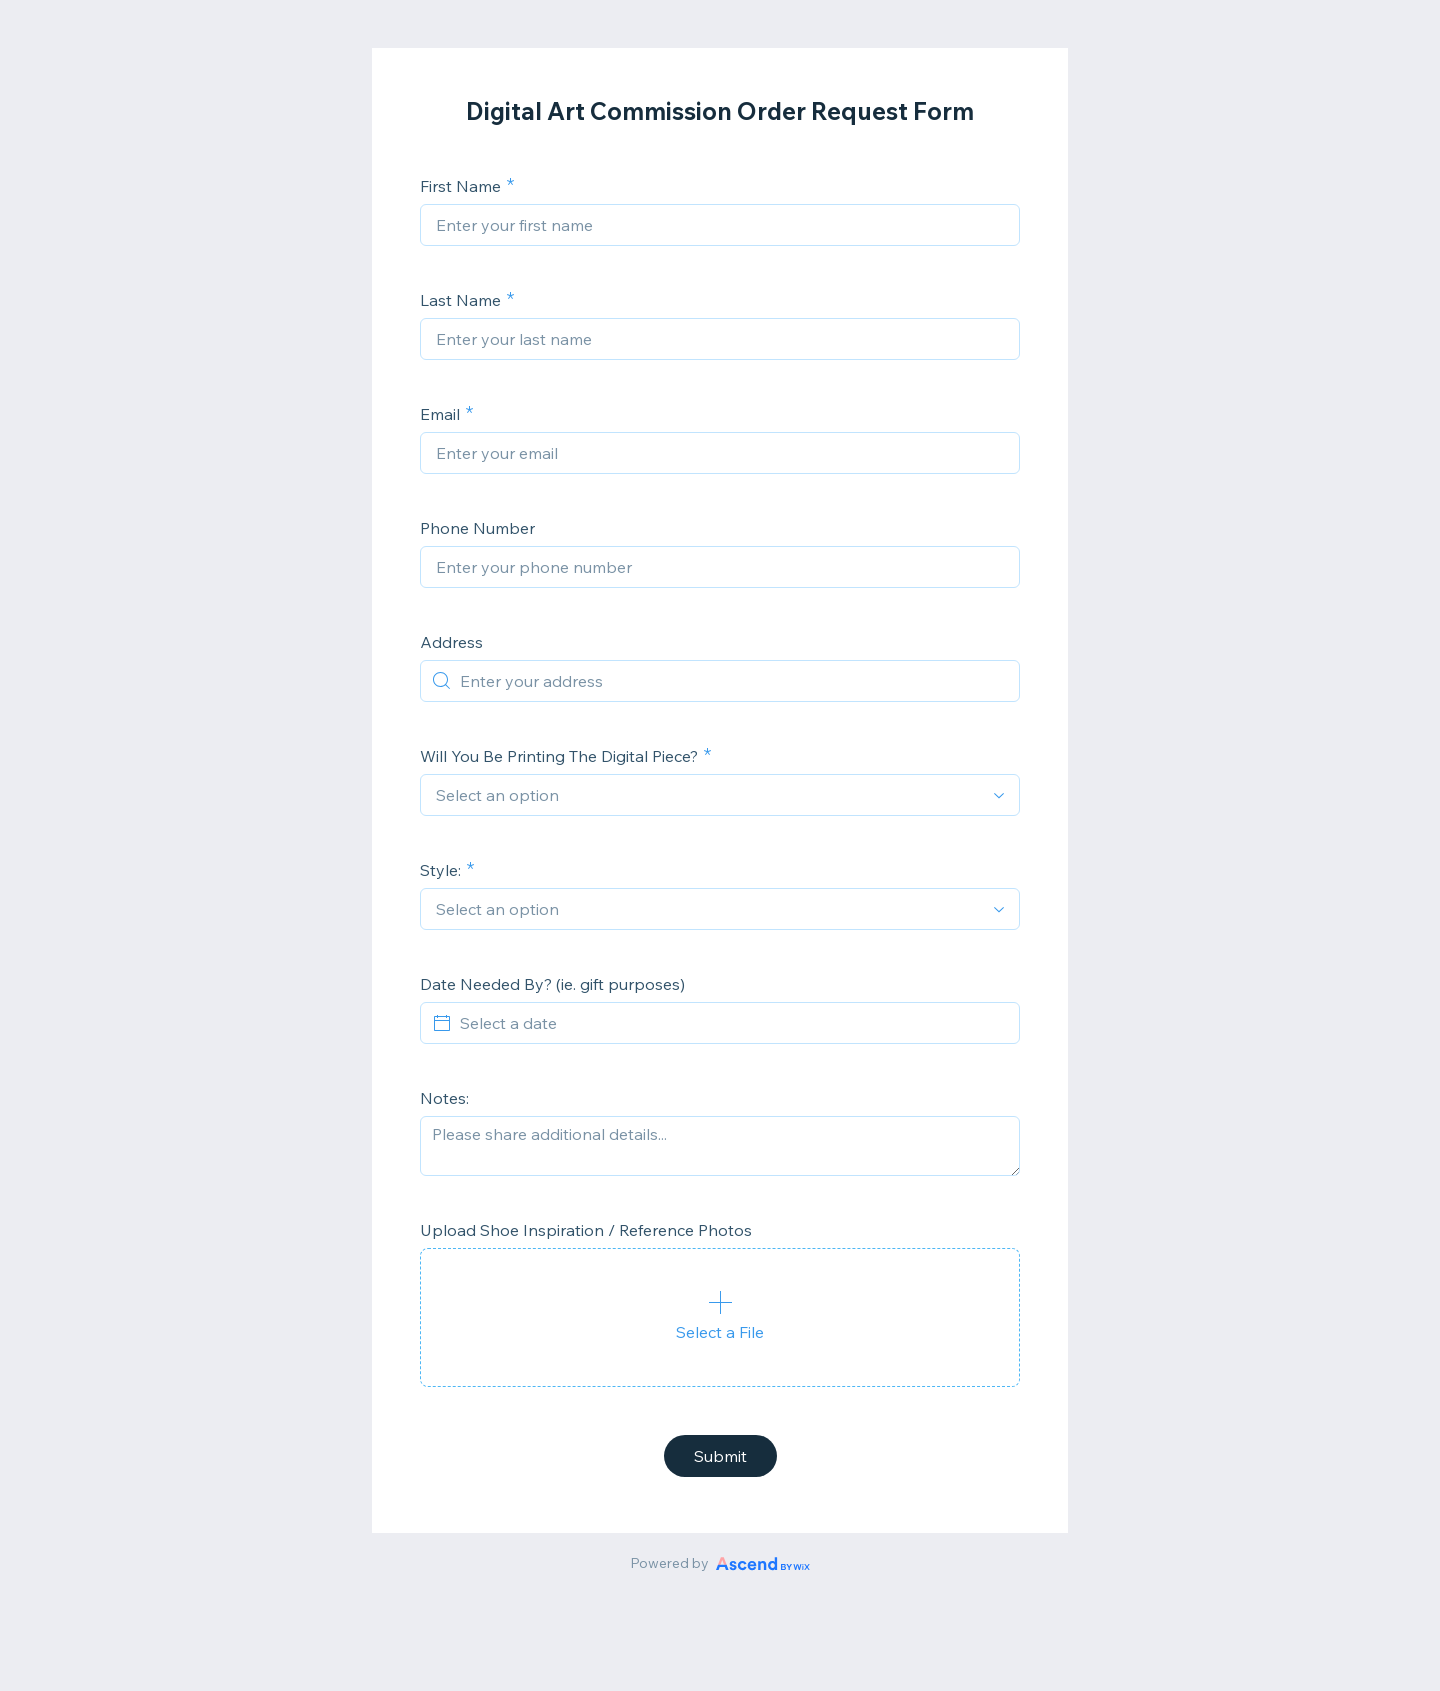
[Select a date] (732, 1023)
